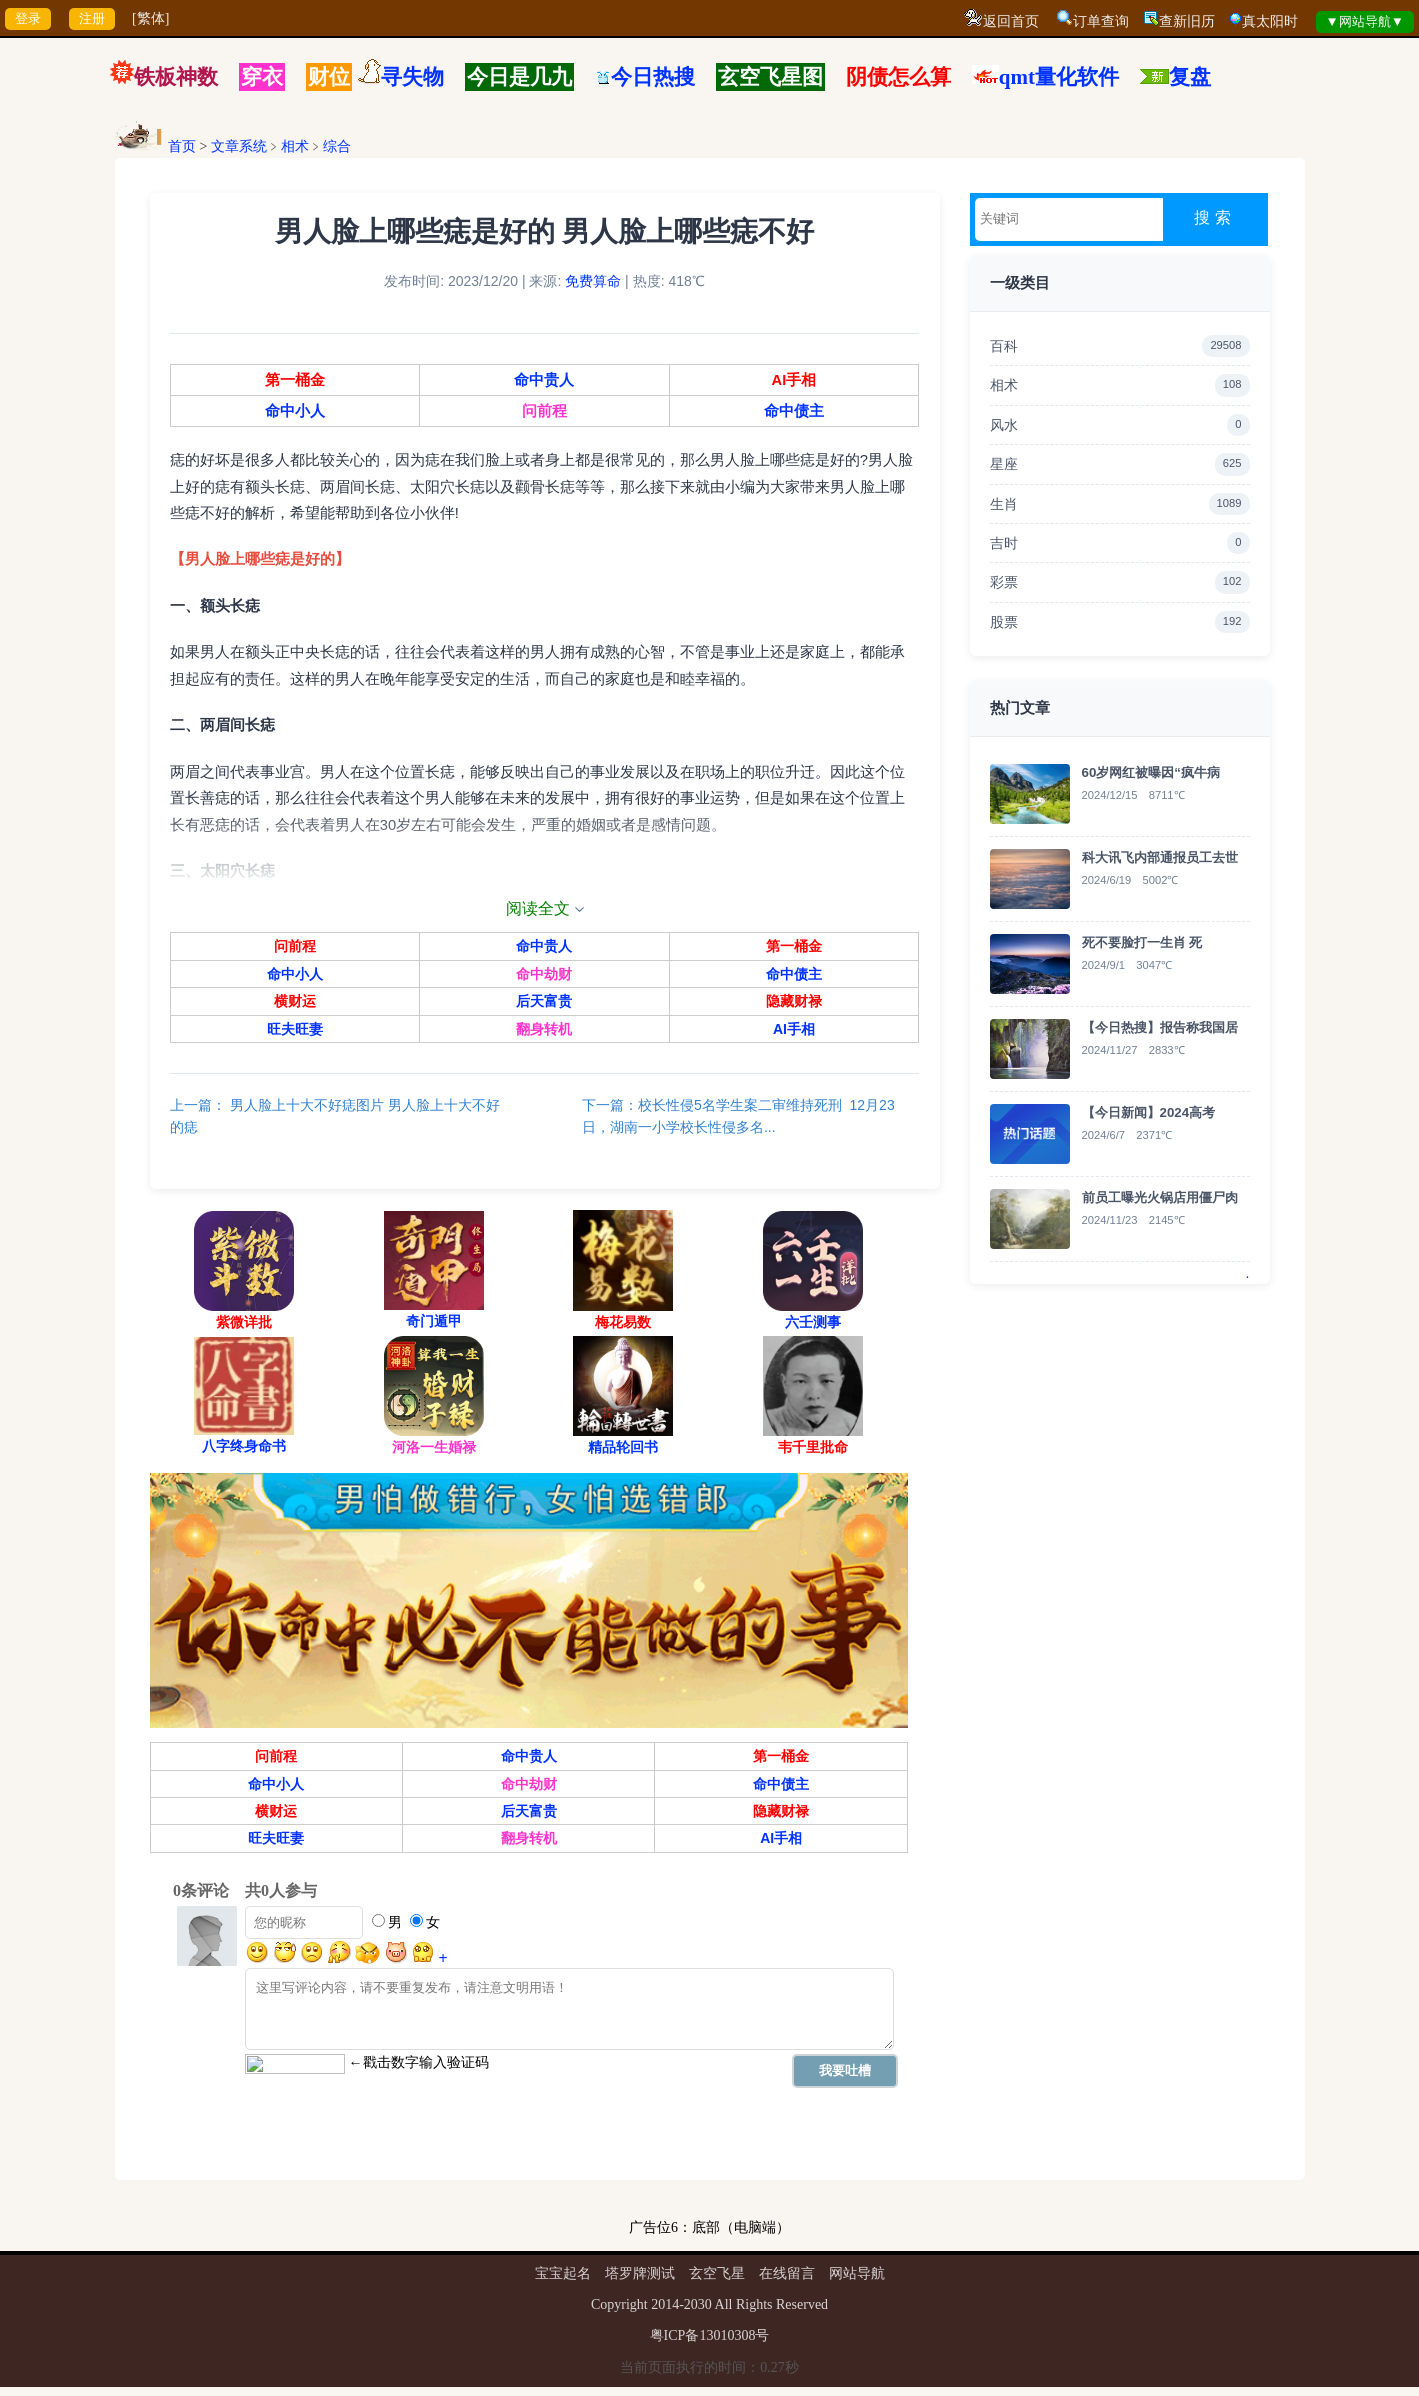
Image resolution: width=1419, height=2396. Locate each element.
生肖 (1120, 504)
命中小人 (298, 416)
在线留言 (787, 2282)
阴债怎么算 (898, 77)
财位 (329, 77)
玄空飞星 (717, 2282)
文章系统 (239, 146)
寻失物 (412, 77)
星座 (1120, 464)
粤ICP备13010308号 (710, 2344)
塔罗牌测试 (640, 2282)
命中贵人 (544, 384)
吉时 (1120, 543)
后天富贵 (544, 1006)
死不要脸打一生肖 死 (1142, 942)
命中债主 (791, 416)
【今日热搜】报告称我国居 (1160, 1027)
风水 (1120, 425)
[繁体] (150, 18)
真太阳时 (1270, 21)
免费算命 (593, 286)
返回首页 (1011, 21)
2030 (698, 2313)
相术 (295, 146)
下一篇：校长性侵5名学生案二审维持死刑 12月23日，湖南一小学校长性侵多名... (738, 1121)
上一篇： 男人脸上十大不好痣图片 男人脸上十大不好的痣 (340, 1121)
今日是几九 (519, 77)
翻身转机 (544, 1033)
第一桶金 (298, 384)
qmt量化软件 (1059, 77)
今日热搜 (645, 77)
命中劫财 (544, 979)
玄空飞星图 (770, 77)
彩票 (1120, 582)
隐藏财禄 (791, 1006)
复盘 (1190, 77)
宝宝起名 (563, 2282)
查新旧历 (1187, 21)
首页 (182, 146)
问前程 (544, 416)
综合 (337, 146)
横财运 (298, 1006)
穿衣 (262, 77)
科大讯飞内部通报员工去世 (1160, 857)
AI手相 (790, 384)
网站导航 (857, 2282)
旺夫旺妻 (298, 1033)
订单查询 (1101, 21)
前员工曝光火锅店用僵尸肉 (1160, 1197)
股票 (1120, 622)
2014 (665, 2313)
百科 (1120, 346)
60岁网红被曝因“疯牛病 (1151, 772)
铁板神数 (176, 77)
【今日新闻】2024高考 (1149, 1112)
